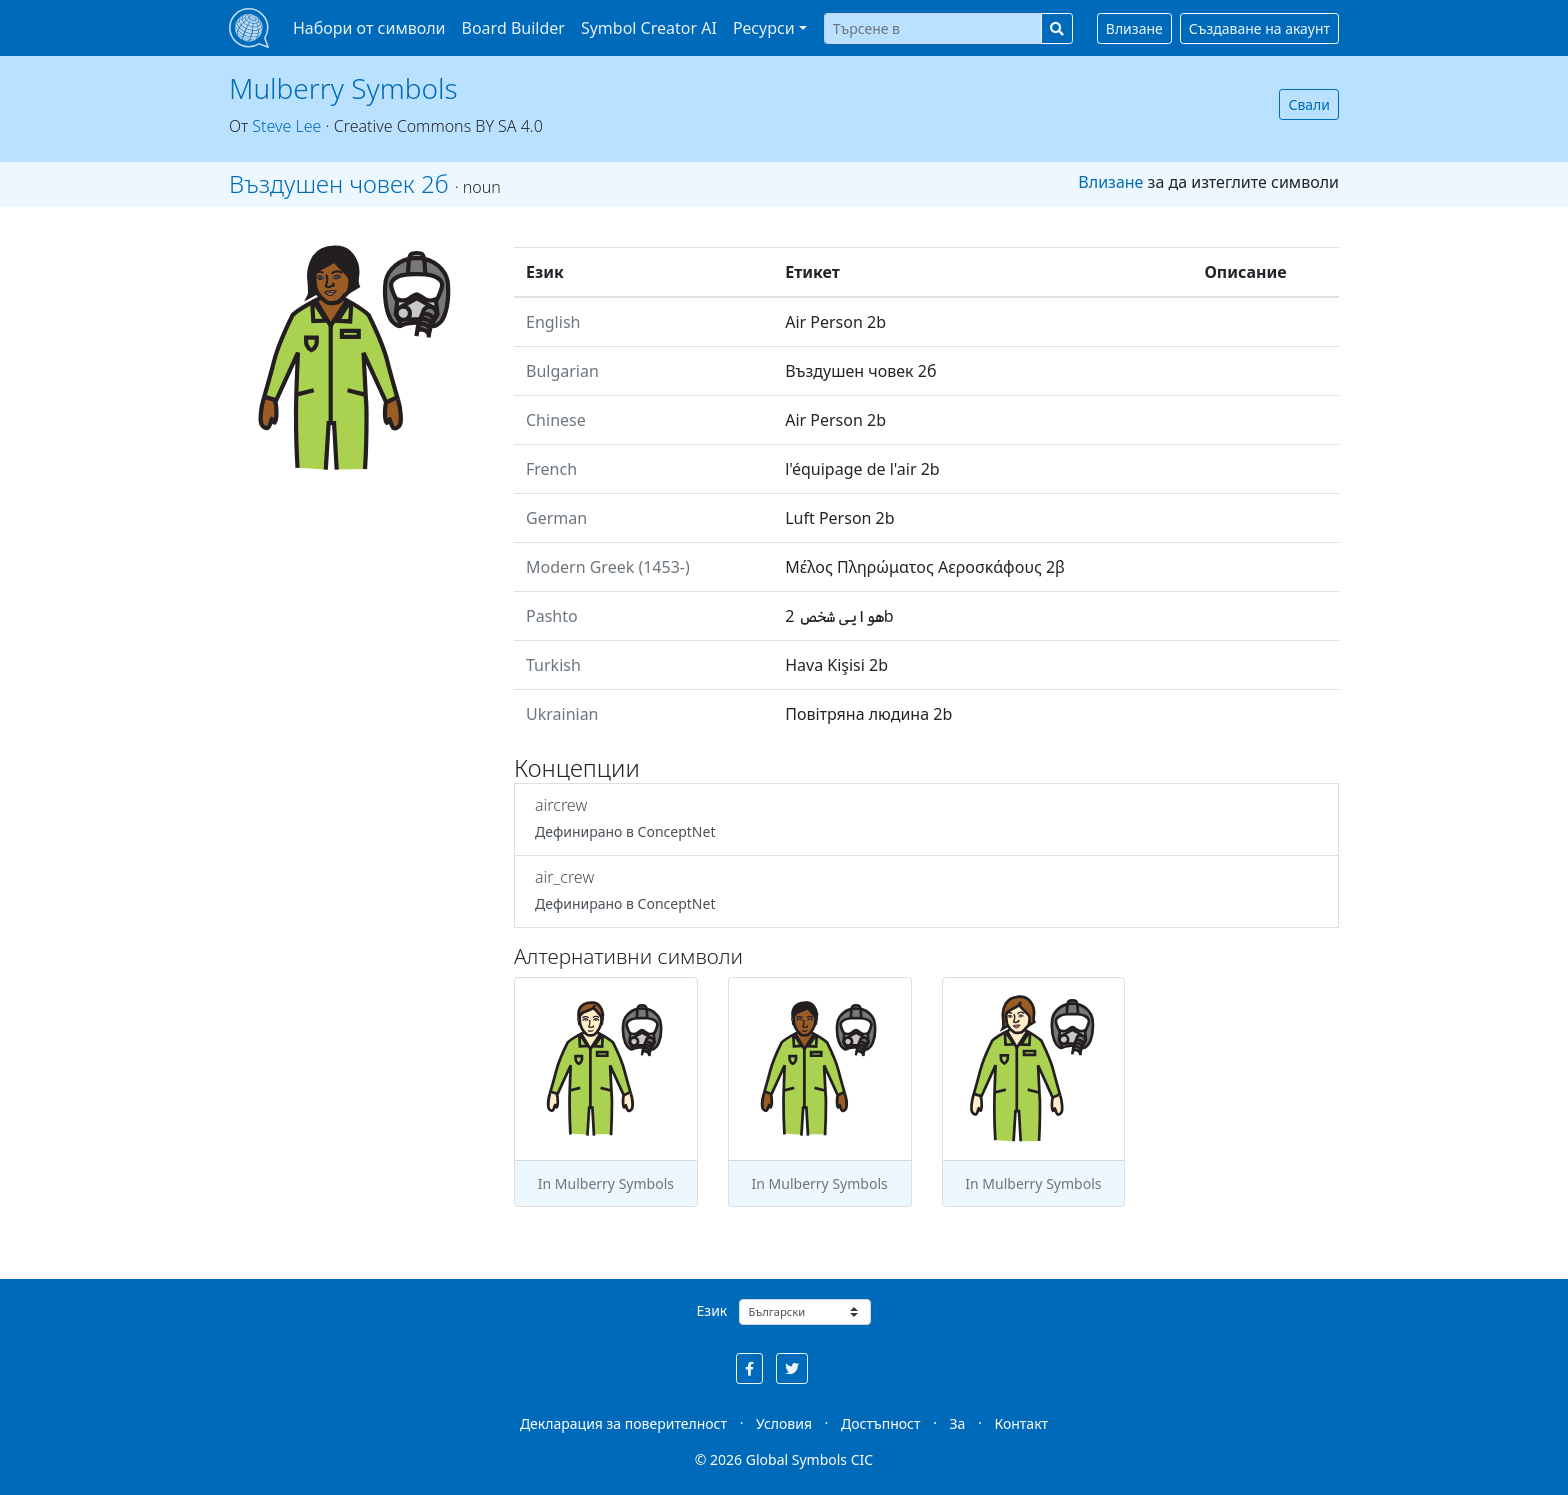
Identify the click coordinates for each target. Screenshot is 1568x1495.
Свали (1309, 104)
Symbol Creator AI (649, 28)
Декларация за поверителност (623, 1423)
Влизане (1134, 28)
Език (712, 1310)
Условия (784, 1423)
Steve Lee (286, 126)
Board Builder (513, 28)
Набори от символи (369, 28)
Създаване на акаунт (1259, 28)
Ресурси (764, 28)
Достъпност (880, 1423)
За (958, 1423)
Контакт (1021, 1423)
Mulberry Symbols (343, 88)
